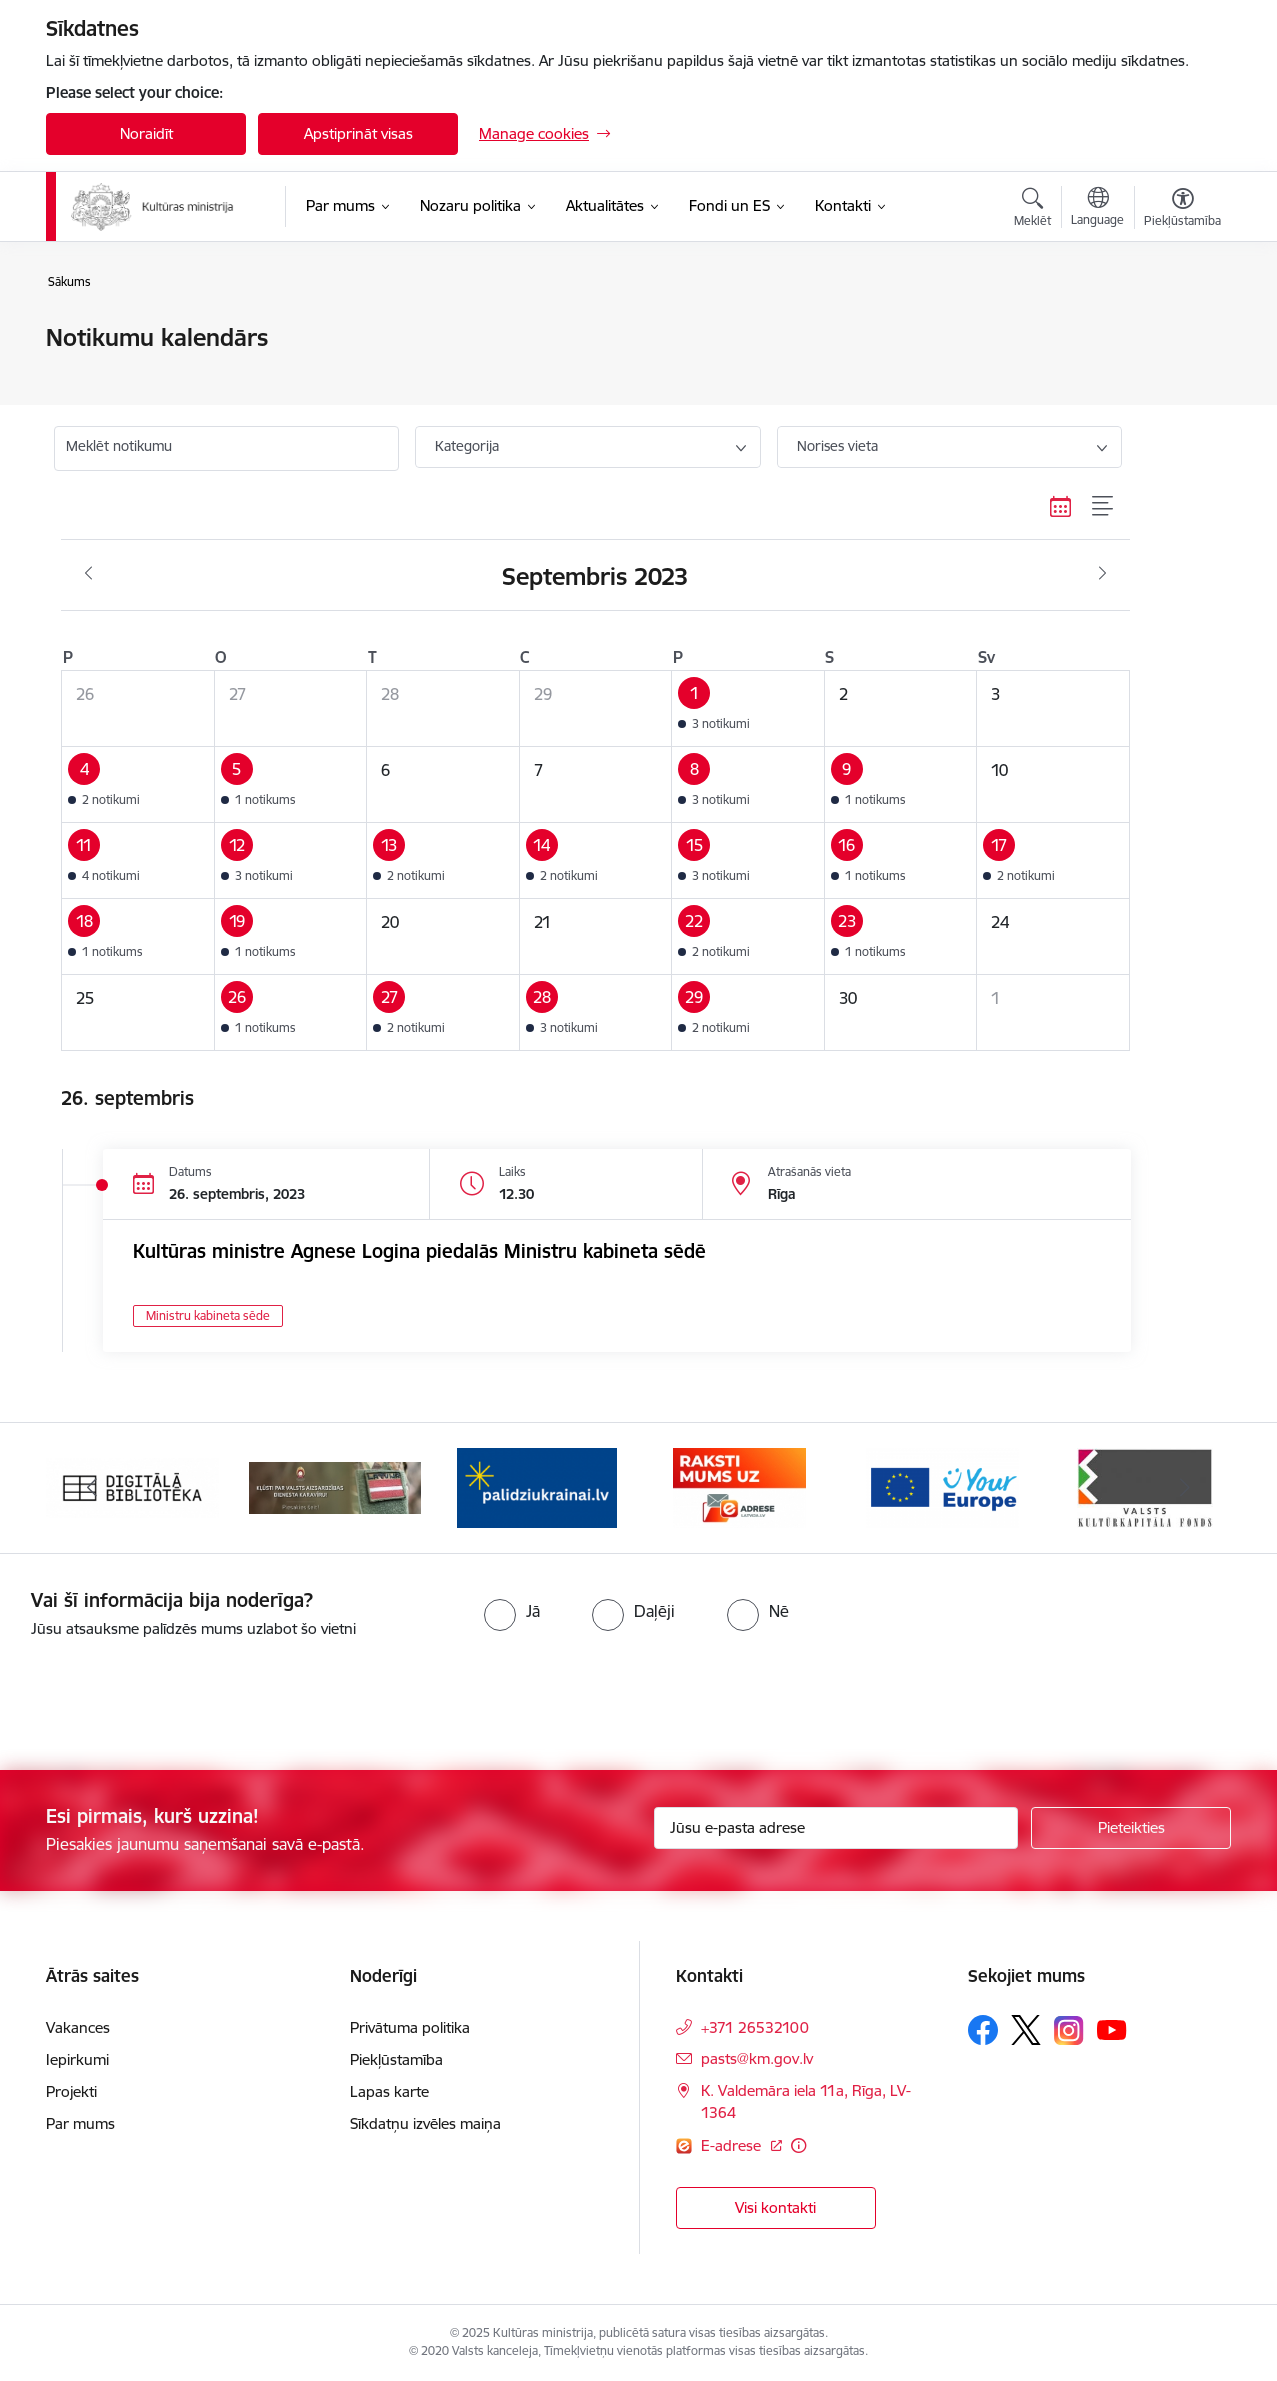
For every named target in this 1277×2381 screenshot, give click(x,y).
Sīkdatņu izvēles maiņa (425, 2123)
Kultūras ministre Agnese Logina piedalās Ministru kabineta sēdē (419, 1251)
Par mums (80, 2123)
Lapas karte (389, 2091)
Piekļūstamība (396, 2059)
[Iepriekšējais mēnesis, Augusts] (88, 574)
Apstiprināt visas (358, 133)
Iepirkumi (77, 2059)
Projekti (71, 2091)
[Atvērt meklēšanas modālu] (1032, 210)
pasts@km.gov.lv (757, 2058)
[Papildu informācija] (798, 2145)
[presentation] (167, 1696)
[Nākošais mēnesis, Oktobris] (1102, 574)
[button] (748, 709)
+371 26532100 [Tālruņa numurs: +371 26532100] (755, 2027)
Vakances (78, 2027)
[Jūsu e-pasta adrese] (836, 1828)
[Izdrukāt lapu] (1182, 329)
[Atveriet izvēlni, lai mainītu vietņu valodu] (1097, 209)
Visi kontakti (775, 2207)
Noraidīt (146, 133)
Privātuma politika (410, 2027)
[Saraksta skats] (1103, 506)
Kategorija (467, 446)
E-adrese (733, 2145)
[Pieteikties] (1131, 1828)
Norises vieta (837, 446)
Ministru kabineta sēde (208, 1315)
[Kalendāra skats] (1061, 506)
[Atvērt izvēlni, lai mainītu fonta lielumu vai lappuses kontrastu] (1182, 210)
